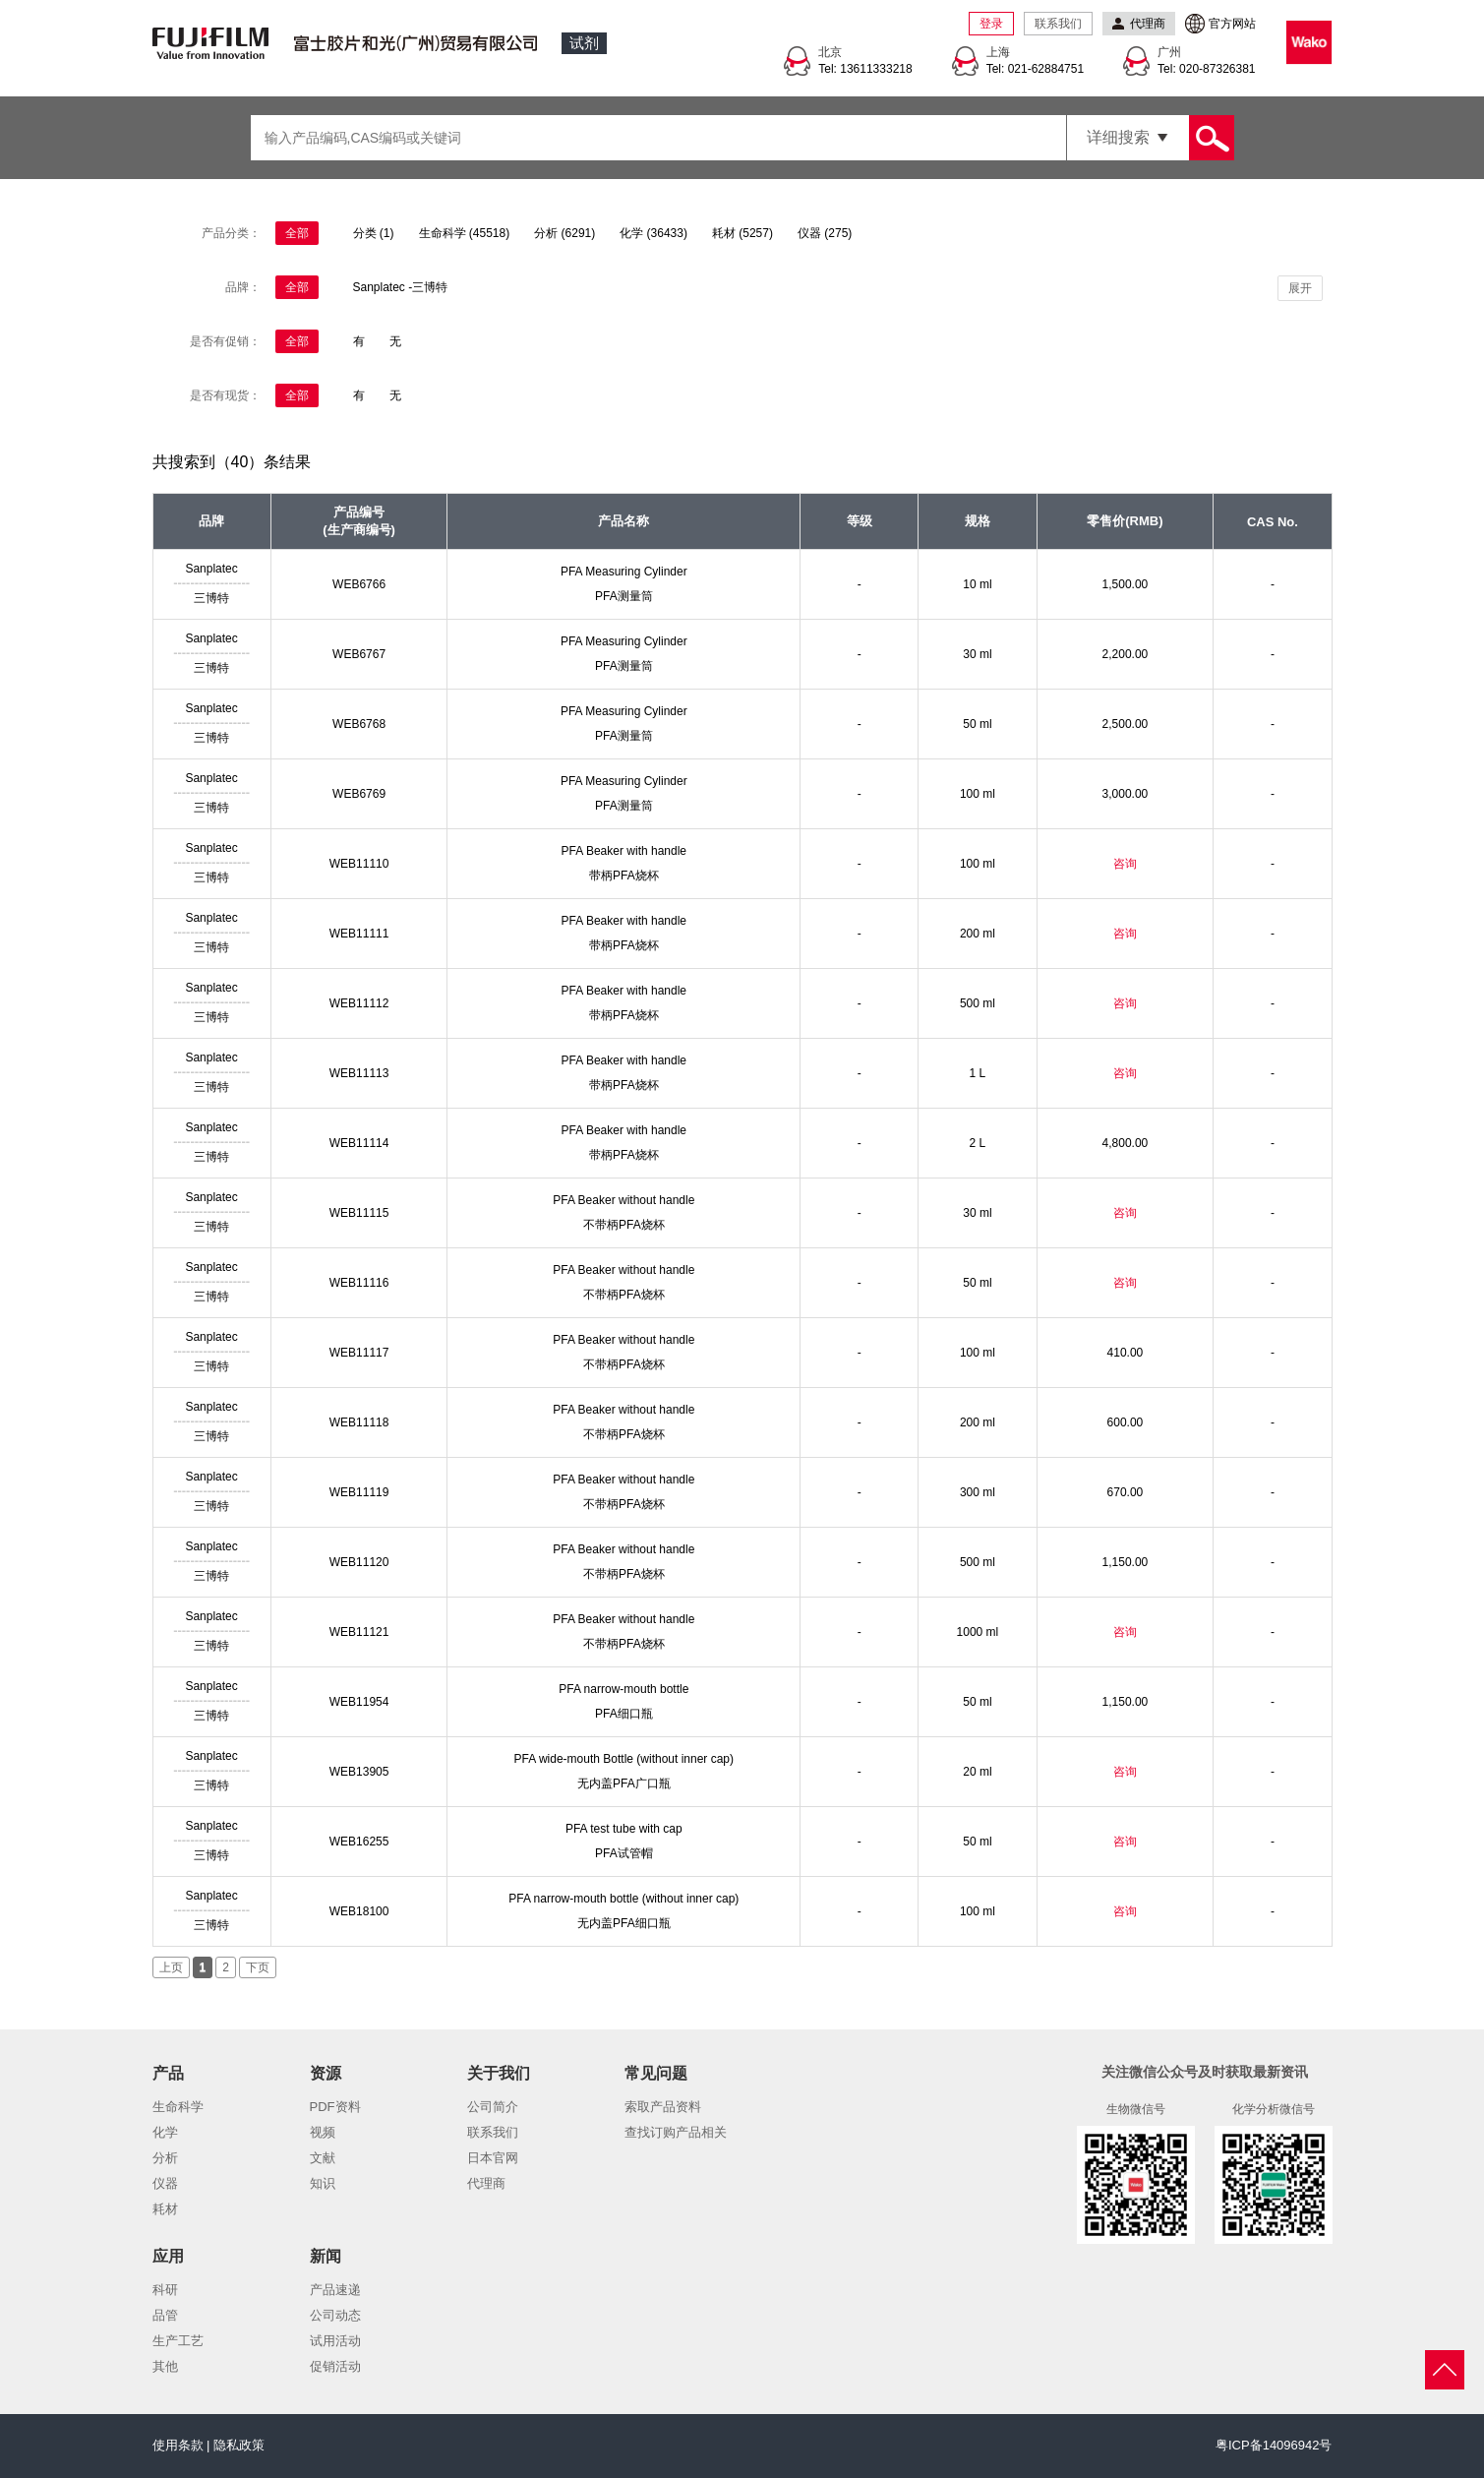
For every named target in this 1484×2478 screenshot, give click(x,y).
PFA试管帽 (624, 1853)
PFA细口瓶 (624, 1714)
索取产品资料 (662, 2106)
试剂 (584, 42)
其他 (165, 2366)
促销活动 (335, 2366)
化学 (165, 2132)
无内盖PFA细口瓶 (624, 1923)
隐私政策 (239, 2445)
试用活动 (335, 2340)
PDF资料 (335, 2106)
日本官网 (492, 2157)
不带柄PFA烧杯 (624, 1225)
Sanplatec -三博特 (400, 287)
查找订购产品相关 (675, 2132)
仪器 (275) (825, 233)
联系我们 (1058, 23)
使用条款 (178, 2445)
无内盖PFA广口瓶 (624, 1783)
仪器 (165, 2183)
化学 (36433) (653, 233)
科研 (165, 2289)
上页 (171, 1967)
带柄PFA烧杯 (624, 875)
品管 (165, 2315)
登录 (991, 23)
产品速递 (335, 2289)
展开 (1300, 288)
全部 (297, 233)
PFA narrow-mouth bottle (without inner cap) (623, 1898)
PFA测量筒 (624, 596)
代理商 (486, 2183)
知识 (322, 2183)
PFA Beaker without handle (623, 1200)
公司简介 (492, 2106)
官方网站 (1232, 23)
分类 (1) (373, 233)
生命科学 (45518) (464, 233)
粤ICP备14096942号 (1274, 2445)
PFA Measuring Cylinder (624, 571)
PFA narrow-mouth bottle (623, 1689)
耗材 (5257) (742, 233)
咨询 (1125, 864)
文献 (322, 2157)
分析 (165, 2157)
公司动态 (335, 2315)
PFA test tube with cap (624, 1829)
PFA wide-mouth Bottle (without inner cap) (624, 1759)
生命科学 (178, 2106)
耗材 (165, 2209)
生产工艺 (178, 2340)
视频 (322, 2132)
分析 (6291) (564, 233)
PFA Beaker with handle (624, 851)
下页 (257, 1967)
